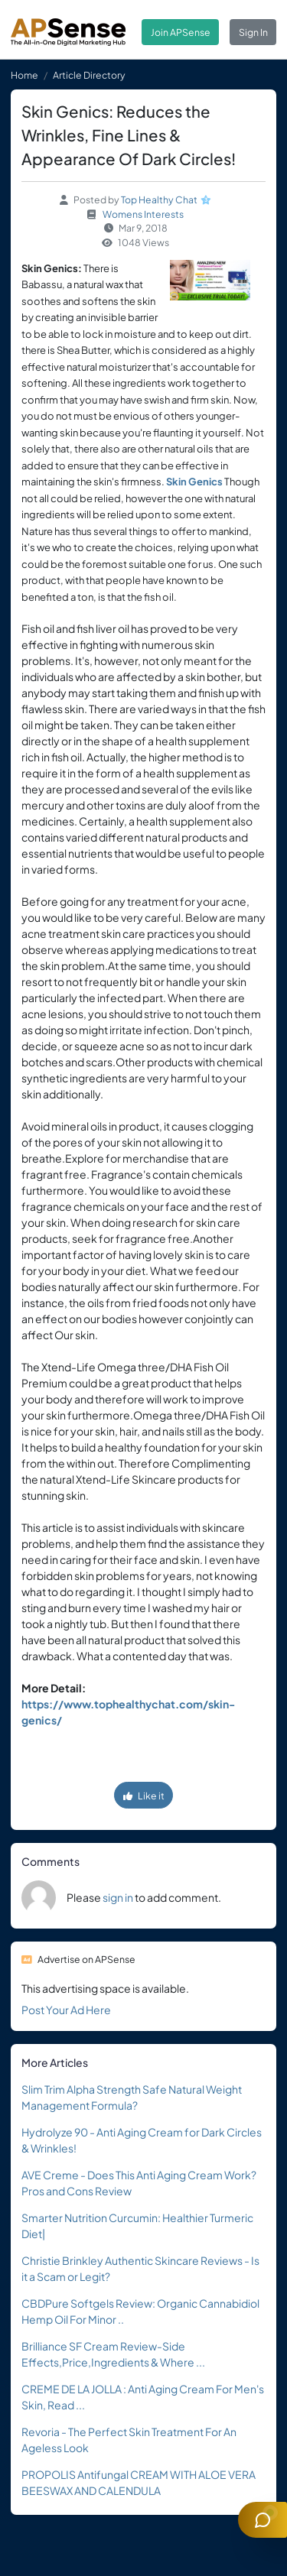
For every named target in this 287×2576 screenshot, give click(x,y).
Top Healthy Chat (159, 199)
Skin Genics (194, 481)
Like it (144, 1795)
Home (24, 75)
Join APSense (180, 32)
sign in (118, 1897)
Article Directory (89, 75)
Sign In (253, 32)
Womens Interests (143, 214)
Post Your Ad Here (66, 2009)
